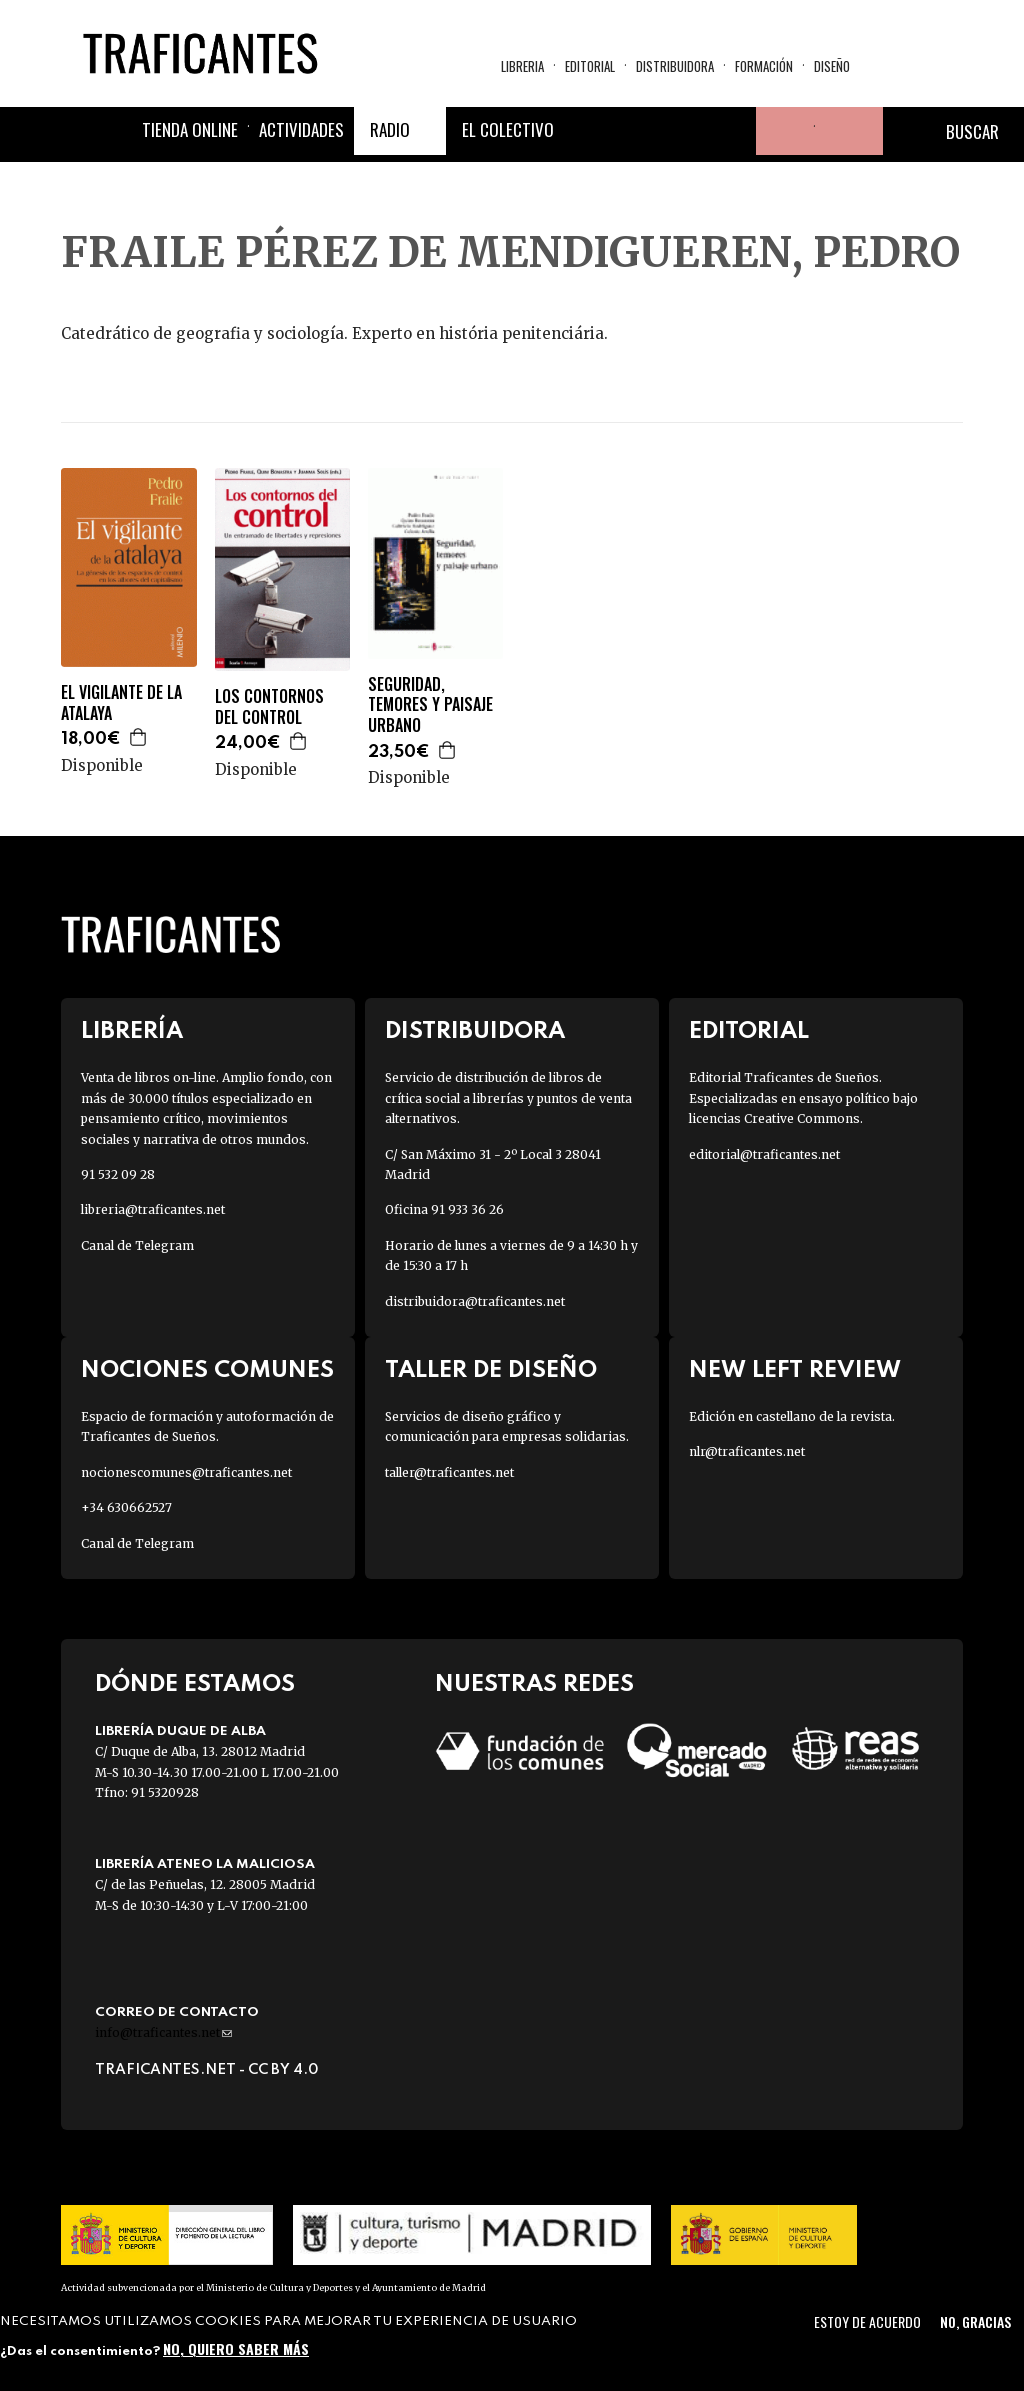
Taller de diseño (491, 1370)
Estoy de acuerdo (867, 2321)
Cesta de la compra (849, 131)
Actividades (301, 129)
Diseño (832, 66)
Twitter (636, 131)
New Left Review (795, 1370)
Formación (764, 66)
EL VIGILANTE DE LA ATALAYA (121, 703)
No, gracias (975, 2321)
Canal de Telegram (137, 1245)
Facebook (588, 131)
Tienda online (190, 129)
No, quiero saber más (236, 2348)
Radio (390, 129)
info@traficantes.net (163, 2032)
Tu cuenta (780, 131)
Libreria (522, 66)
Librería (132, 1031)
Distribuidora (675, 66)
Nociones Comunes (207, 1370)
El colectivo (508, 129)
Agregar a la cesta (139, 737)
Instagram (684, 131)
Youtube (732, 131)
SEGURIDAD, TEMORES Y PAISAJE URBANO (430, 705)
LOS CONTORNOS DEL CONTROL (269, 707)
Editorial (590, 66)
